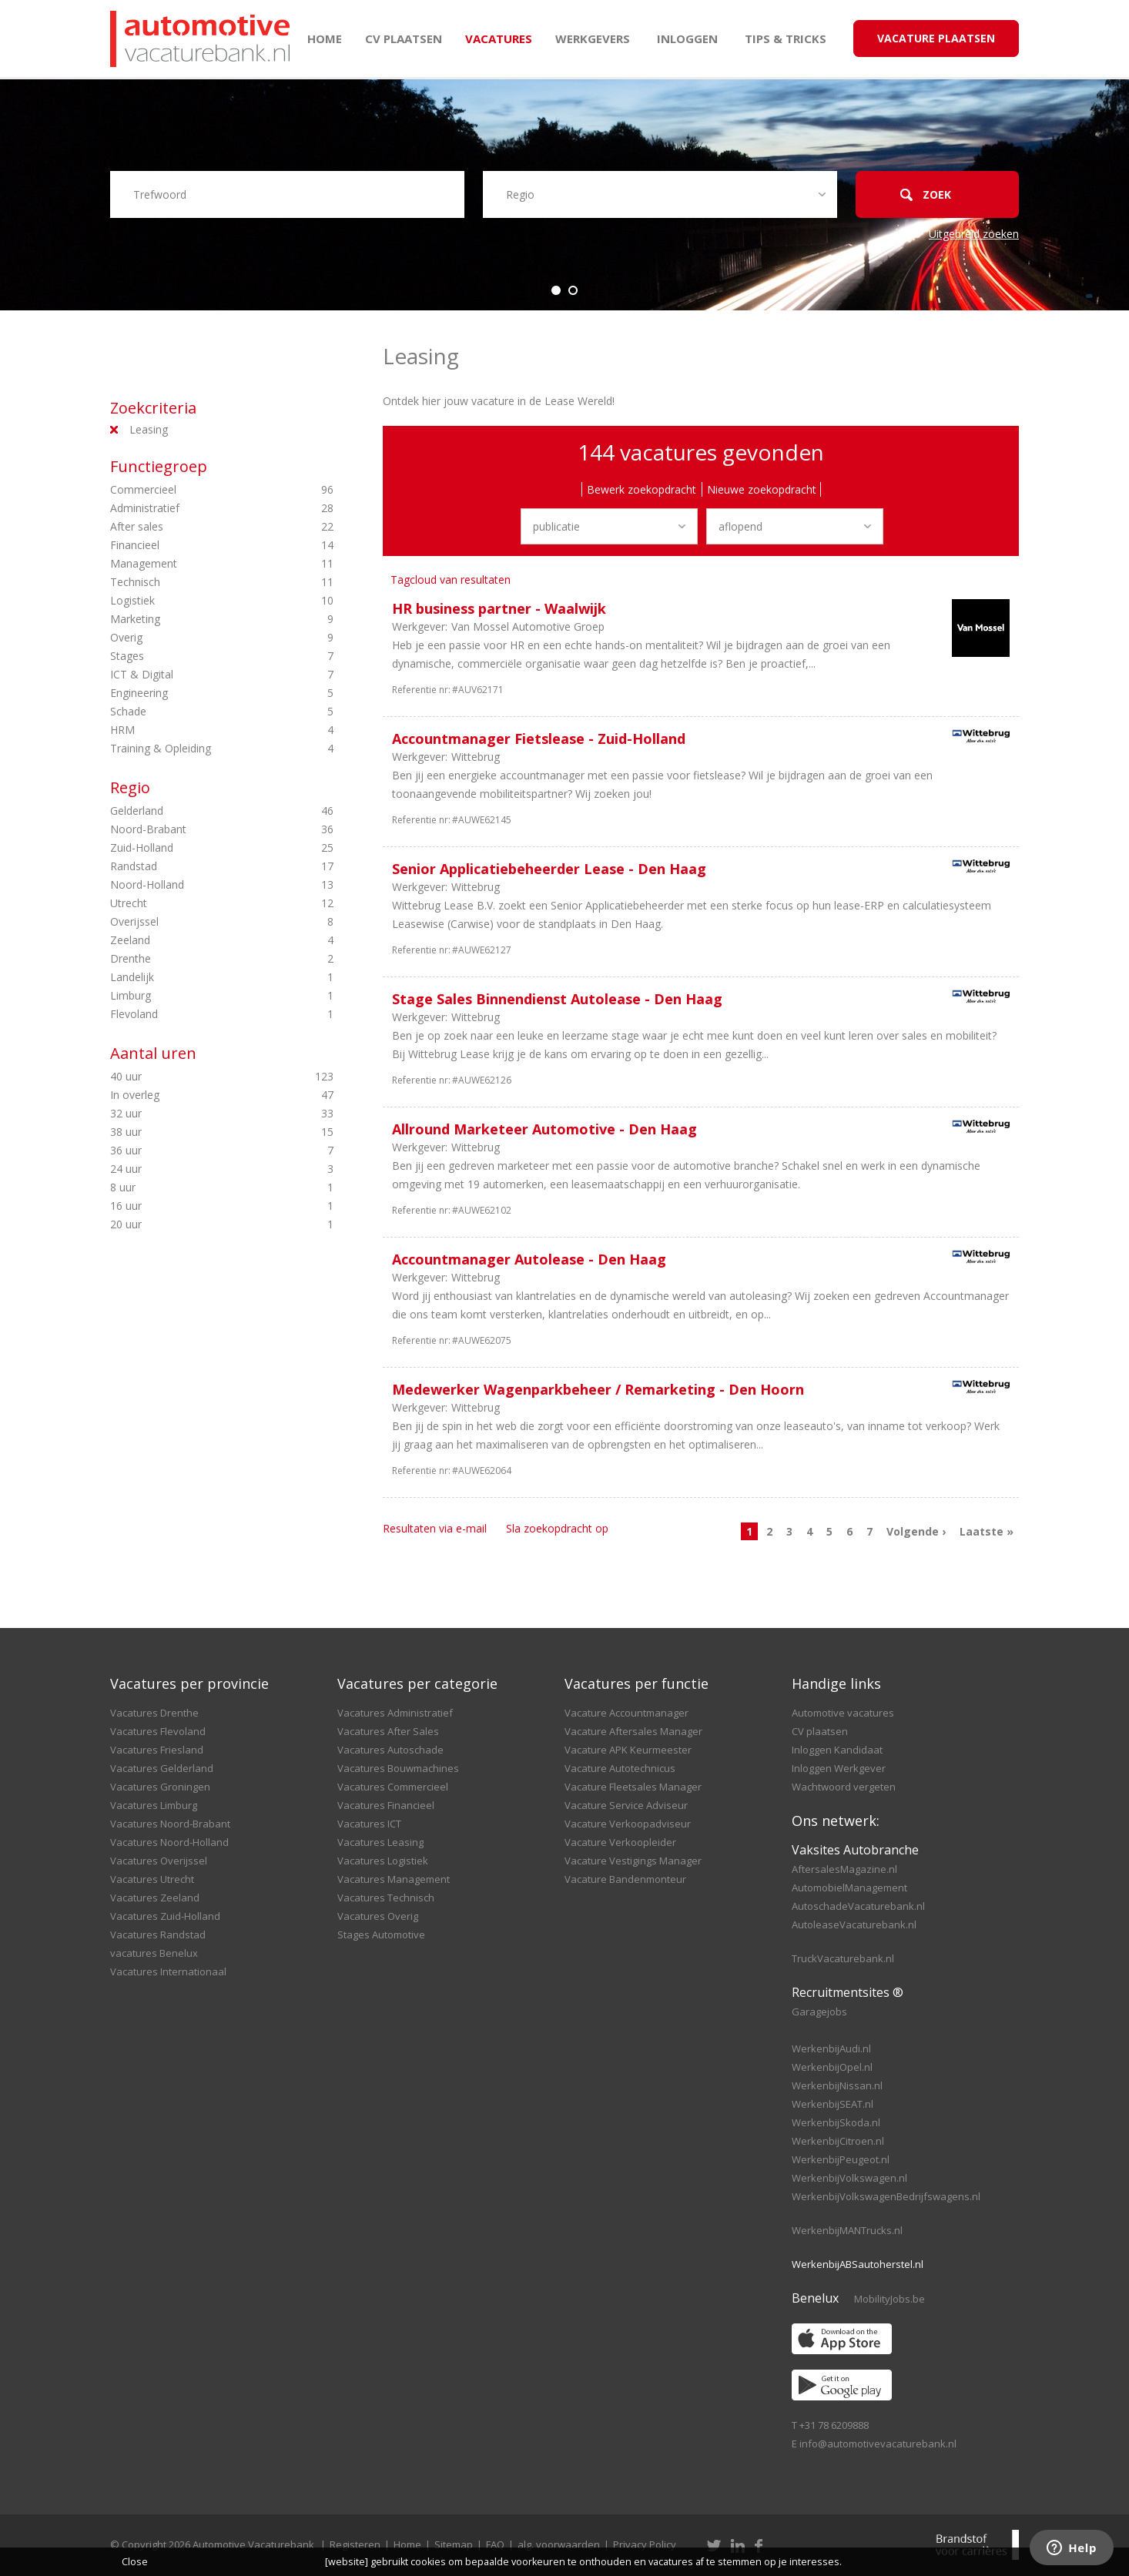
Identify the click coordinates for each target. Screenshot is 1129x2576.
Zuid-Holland (195, 848)
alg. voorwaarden (559, 2544)
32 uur (195, 1113)
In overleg (195, 1095)
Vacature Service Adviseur (626, 1805)
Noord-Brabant (195, 829)
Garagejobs (819, 2011)
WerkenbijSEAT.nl (832, 2104)
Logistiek (195, 600)
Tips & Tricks (785, 38)
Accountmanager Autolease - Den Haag (529, 1259)
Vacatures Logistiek (382, 1861)
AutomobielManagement (849, 1887)
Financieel (195, 545)
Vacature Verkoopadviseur (627, 1824)
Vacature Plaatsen (936, 38)
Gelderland (195, 811)
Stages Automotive (381, 1934)
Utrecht (195, 903)
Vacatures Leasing (380, 1842)
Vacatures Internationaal (168, 1971)
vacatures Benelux (154, 1953)
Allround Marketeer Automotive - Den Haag (544, 1129)
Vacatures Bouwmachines (398, 1768)
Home (324, 38)
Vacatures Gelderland (161, 1768)
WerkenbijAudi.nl (831, 2048)
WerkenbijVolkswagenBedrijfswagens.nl (886, 2196)
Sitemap (453, 2544)
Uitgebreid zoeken (974, 233)
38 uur (195, 1132)
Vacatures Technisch (385, 1897)
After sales (195, 527)
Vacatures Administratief (395, 1713)
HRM (195, 730)
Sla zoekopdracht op (557, 1528)
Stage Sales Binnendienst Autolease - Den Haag (557, 999)
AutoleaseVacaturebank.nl (854, 1924)
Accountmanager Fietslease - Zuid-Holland (538, 738)
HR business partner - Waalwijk (499, 608)
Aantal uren (153, 1053)
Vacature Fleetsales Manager (633, 1787)
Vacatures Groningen (160, 1787)
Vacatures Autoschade (390, 1750)
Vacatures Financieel (385, 1805)
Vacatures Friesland (156, 1750)
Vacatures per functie (636, 1683)
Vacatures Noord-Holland (169, 1842)
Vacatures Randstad (158, 1934)
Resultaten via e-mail (435, 1528)
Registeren (355, 2544)
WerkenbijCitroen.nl (838, 2141)
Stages (195, 656)
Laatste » (986, 1531)
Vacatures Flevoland (158, 1731)
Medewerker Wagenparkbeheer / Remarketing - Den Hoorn (598, 1389)
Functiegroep (158, 466)
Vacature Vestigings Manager (633, 1861)
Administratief (195, 508)
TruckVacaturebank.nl (843, 1958)
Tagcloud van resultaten (450, 579)
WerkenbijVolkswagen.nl (849, 2178)
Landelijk (195, 977)
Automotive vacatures (843, 1713)
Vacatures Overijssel (158, 1861)
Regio (130, 787)
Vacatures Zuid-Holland (165, 1916)
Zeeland (195, 940)
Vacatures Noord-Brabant (170, 1824)
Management (195, 563)
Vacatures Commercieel (392, 1787)
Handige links (836, 1683)
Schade (195, 711)
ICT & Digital (195, 674)
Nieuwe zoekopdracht (761, 489)
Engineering (195, 693)
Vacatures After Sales (388, 1731)
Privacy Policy (644, 2544)
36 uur (195, 1150)
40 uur (195, 1076)
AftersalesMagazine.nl (844, 1869)
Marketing (195, 619)
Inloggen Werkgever (839, 1768)
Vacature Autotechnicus (619, 1768)
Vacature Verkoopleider (620, 1842)
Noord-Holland (195, 885)
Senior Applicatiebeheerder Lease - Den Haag (549, 868)
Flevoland (195, 1014)
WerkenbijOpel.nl (832, 2067)
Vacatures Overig (377, 1916)
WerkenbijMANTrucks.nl (847, 2230)
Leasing (148, 429)
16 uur (195, 1206)
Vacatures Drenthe (154, 1713)
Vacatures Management (393, 1879)
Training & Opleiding (195, 748)
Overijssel (195, 922)
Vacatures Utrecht (152, 1879)
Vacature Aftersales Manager (633, 1731)
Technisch (195, 582)
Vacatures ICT (369, 1824)
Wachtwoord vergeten (844, 1787)
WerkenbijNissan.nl (837, 2085)
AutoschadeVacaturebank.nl (858, 1906)
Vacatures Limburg (153, 1805)
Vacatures (498, 38)
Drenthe (195, 959)
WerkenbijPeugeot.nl (840, 2159)
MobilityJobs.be (889, 2299)
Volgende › (916, 1531)
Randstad (195, 866)
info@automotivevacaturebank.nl (877, 2443)
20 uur (195, 1224)
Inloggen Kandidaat (837, 1750)
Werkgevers (592, 38)
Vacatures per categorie (417, 1683)
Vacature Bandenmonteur (625, 1879)
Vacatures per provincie (189, 1683)
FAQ (495, 2544)
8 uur (195, 1187)
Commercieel (195, 490)
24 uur (195, 1169)
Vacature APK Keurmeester (628, 1750)
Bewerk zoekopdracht (641, 489)
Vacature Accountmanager (626, 1713)
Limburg (195, 996)
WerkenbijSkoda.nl (836, 2122)
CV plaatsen (403, 38)
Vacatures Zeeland (154, 1897)
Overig (195, 637)
